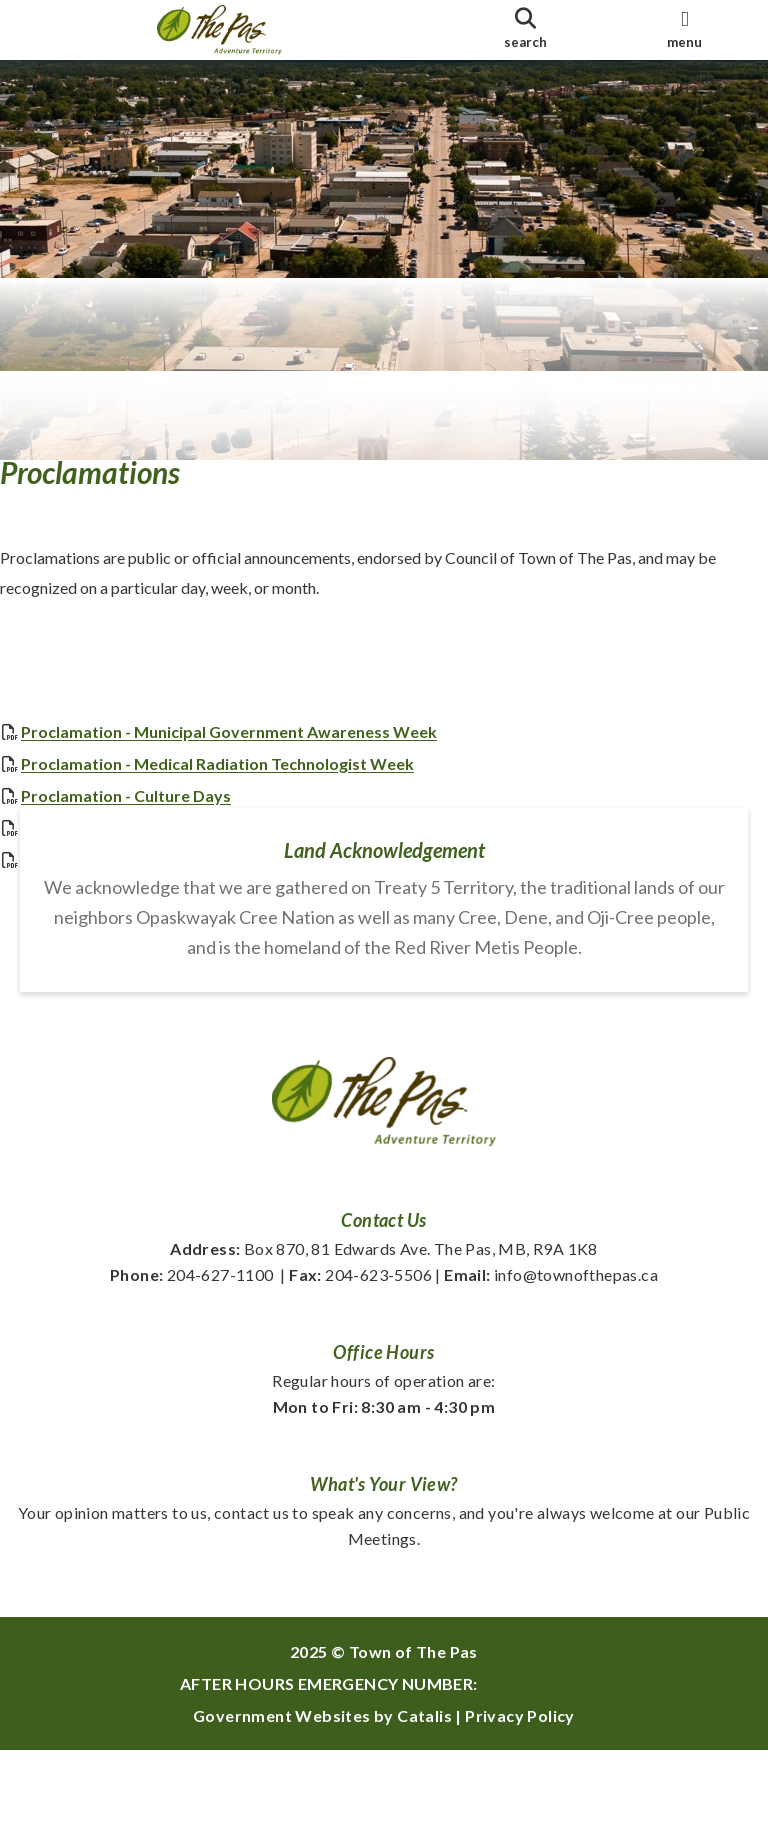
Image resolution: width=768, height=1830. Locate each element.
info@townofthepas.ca (551, 1354)
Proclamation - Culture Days (146, 816)
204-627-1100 (192, 1354)
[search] (525, 30)
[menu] (685, 30)
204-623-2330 (534, 1763)
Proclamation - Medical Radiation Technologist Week (237, 784)
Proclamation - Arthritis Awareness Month (199, 848)
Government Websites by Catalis (322, 1795)
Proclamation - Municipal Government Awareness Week (249, 752)
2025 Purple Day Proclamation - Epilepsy (191, 880)
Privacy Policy (520, 1795)
